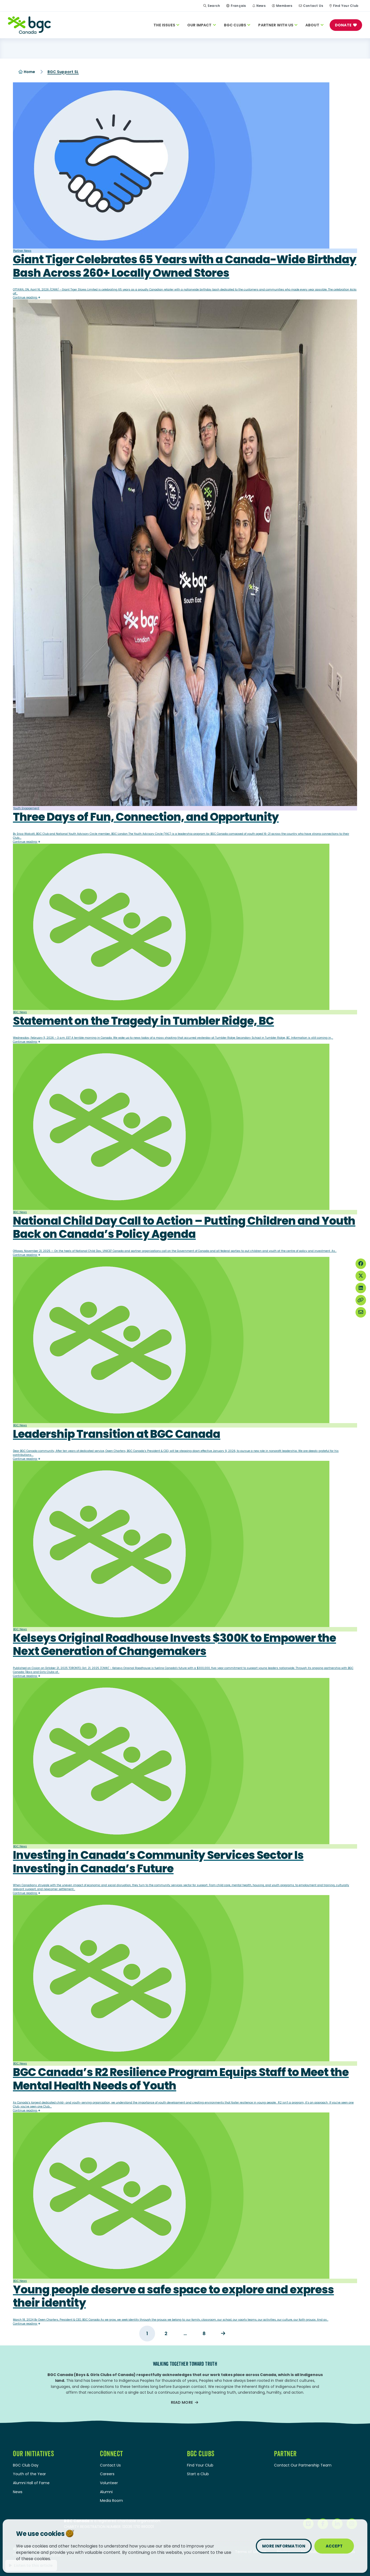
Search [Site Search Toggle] (211, 5)
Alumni (106, 2491)
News (261, 6)
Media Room (111, 2500)
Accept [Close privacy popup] (334, 2546)
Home (26, 71)
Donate (343, 25)
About (314, 25)
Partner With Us (277, 25)
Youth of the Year (29, 2474)
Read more (182, 2402)
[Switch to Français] (236, 6)
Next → (223, 2333)
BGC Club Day (26, 2465)
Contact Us (313, 6)
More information (283, 2546)
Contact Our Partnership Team (302, 2465)
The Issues (166, 25)
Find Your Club (345, 6)
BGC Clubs (237, 25)
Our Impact (201, 25)
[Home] (29, 25)
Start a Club (198, 2474)
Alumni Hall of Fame (31, 2483)
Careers (107, 2474)
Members (284, 6)
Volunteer (109, 2483)
